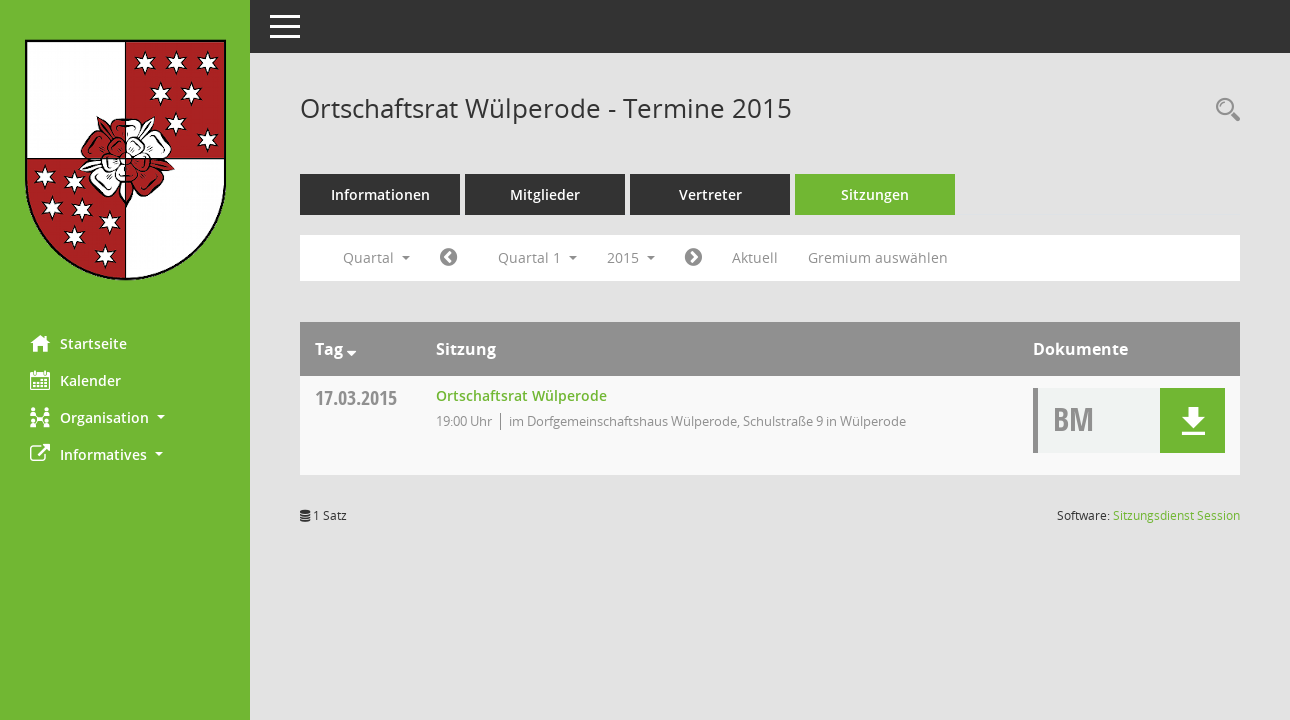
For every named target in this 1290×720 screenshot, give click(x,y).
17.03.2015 (356, 397)
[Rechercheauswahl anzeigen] (1223, 110)
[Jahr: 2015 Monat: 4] (693, 258)
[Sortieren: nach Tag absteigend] (351, 349)
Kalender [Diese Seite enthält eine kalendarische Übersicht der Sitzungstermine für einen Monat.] (75, 380)
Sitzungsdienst (1176, 515)
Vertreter (710, 194)
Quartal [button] (376, 257)
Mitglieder (545, 194)
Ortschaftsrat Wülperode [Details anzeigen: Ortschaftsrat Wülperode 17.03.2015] (521, 395)
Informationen (380, 194)
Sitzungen (875, 194)
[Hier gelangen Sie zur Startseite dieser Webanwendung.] (125, 160)
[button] (125, 417)
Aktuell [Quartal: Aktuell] (755, 257)
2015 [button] (631, 257)
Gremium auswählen (878, 257)
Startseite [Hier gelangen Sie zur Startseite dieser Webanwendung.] (78, 343)
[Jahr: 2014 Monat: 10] (448, 258)
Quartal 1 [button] (537, 257)
